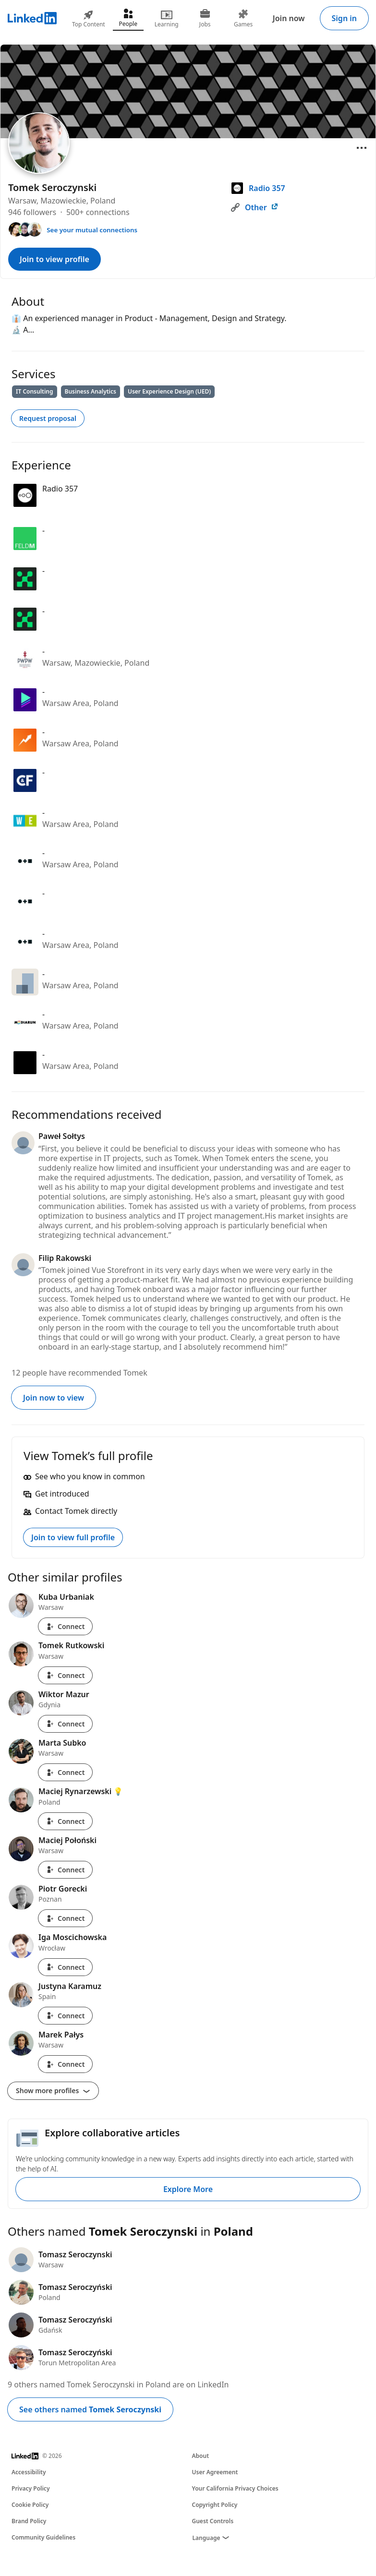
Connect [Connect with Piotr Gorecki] (65, 1918)
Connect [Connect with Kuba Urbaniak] (65, 1626)
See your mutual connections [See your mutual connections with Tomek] (92, 230)
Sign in (344, 18)
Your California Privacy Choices (235, 2488)
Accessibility (29, 2472)
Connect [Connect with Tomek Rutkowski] (65, 1675)
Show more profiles (53, 2090)
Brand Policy (29, 2521)
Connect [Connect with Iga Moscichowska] (65, 1967)
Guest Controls (213, 2521)
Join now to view (53, 1397)
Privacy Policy (30, 2488)
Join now (289, 18)
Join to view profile (54, 259)
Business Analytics (90, 391)
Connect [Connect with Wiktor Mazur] (65, 1723)
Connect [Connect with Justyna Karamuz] (65, 2015)
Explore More (188, 2189)
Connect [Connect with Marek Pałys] (65, 2064)
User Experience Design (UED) (169, 391)
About (200, 2456)
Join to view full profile (73, 1537)
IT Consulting (34, 391)
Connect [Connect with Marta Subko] (65, 1772)
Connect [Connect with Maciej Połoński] (65, 1869)
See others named (90, 2409)
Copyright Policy (215, 2505)
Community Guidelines (43, 2537)
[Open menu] (362, 147)
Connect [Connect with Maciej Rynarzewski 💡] (65, 1821)
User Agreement (215, 2472)
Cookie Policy (30, 2505)
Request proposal (47, 418)
